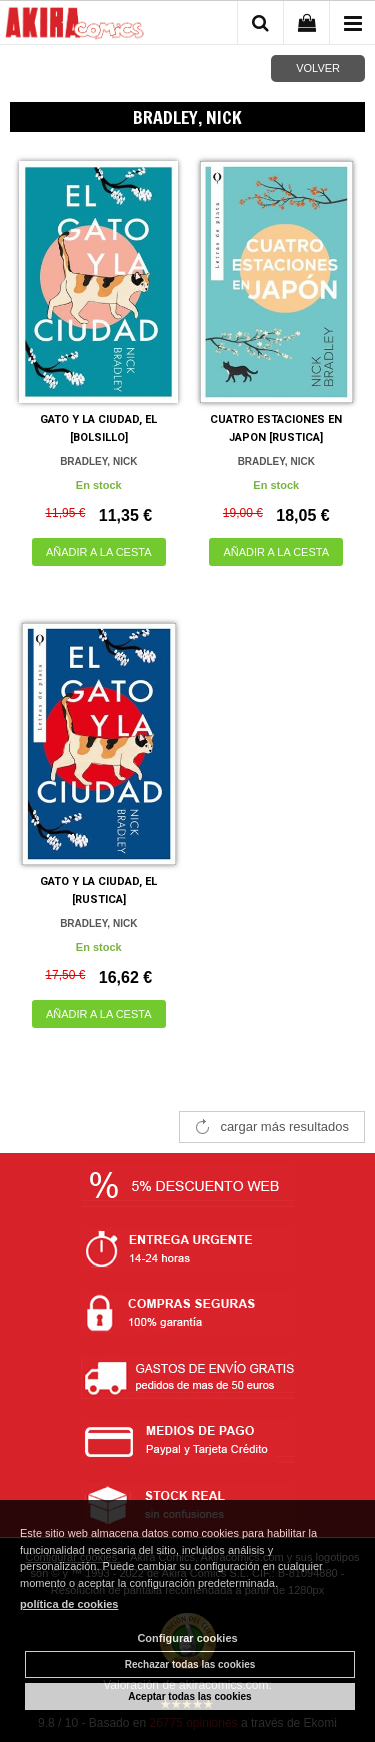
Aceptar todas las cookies (189, 1696)
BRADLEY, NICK (98, 461)
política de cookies (69, 1604)
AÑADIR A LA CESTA (99, 552)
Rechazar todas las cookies (190, 1664)
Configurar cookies (187, 1638)
